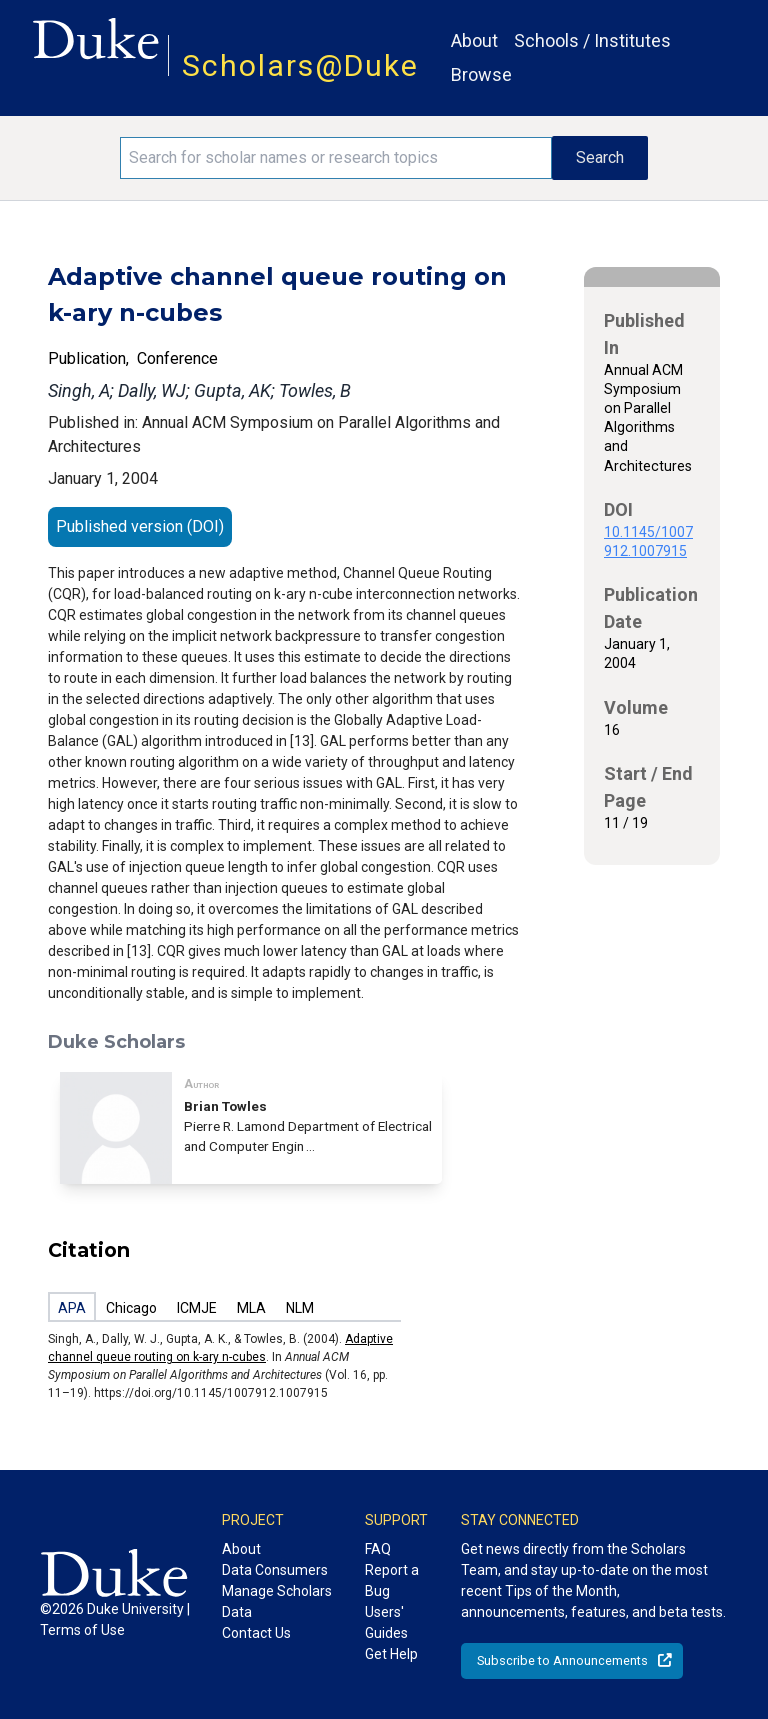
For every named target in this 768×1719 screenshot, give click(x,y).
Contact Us (256, 1633)
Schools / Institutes (592, 40)
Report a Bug (392, 1580)
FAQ (378, 1549)
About (474, 40)
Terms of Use (82, 1630)
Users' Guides (386, 1622)
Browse (481, 74)
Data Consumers (275, 1570)
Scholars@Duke (300, 65)
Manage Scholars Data (277, 1601)
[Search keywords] (336, 158)
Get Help (391, 1654)
